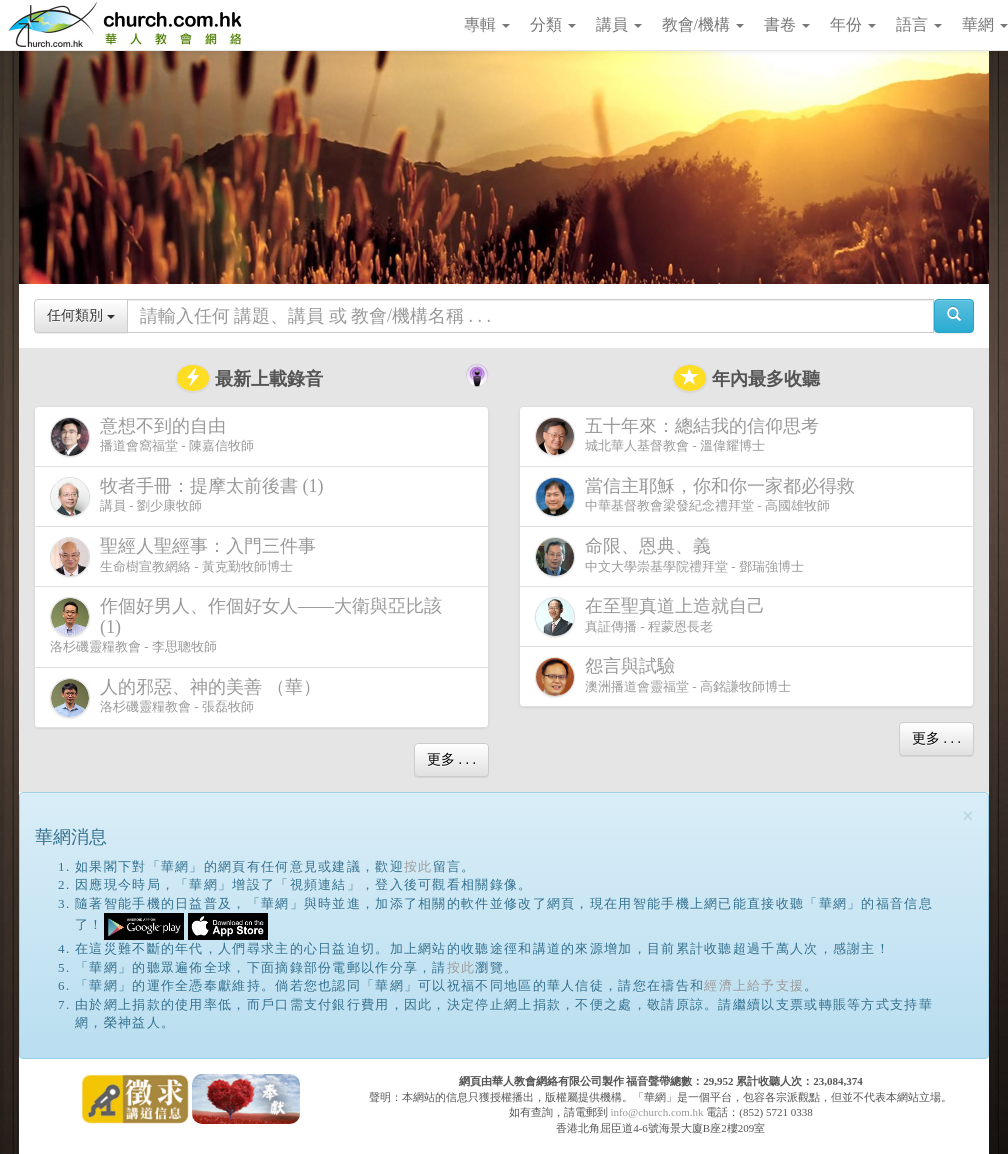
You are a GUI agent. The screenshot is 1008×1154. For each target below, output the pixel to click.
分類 (553, 24)
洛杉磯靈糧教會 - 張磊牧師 (189, 697)
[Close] (968, 816)
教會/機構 (703, 24)
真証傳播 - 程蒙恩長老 (654, 616)
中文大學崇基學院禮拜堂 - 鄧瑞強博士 (669, 556)
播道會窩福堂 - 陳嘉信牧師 (152, 436)
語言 (919, 24)
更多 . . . (451, 759)
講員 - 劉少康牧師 (191, 496)
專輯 (487, 24)
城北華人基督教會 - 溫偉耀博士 (681, 436)
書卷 (787, 24)
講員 (619, 24)
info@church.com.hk (656, 1112)
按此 (418, 866)
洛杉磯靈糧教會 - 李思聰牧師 (246, 625)
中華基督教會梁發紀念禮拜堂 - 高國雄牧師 (699, 496)
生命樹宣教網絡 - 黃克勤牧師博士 (187, 556)
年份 (853, 24)
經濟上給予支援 (754, 985)
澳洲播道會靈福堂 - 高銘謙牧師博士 (663, 676)
